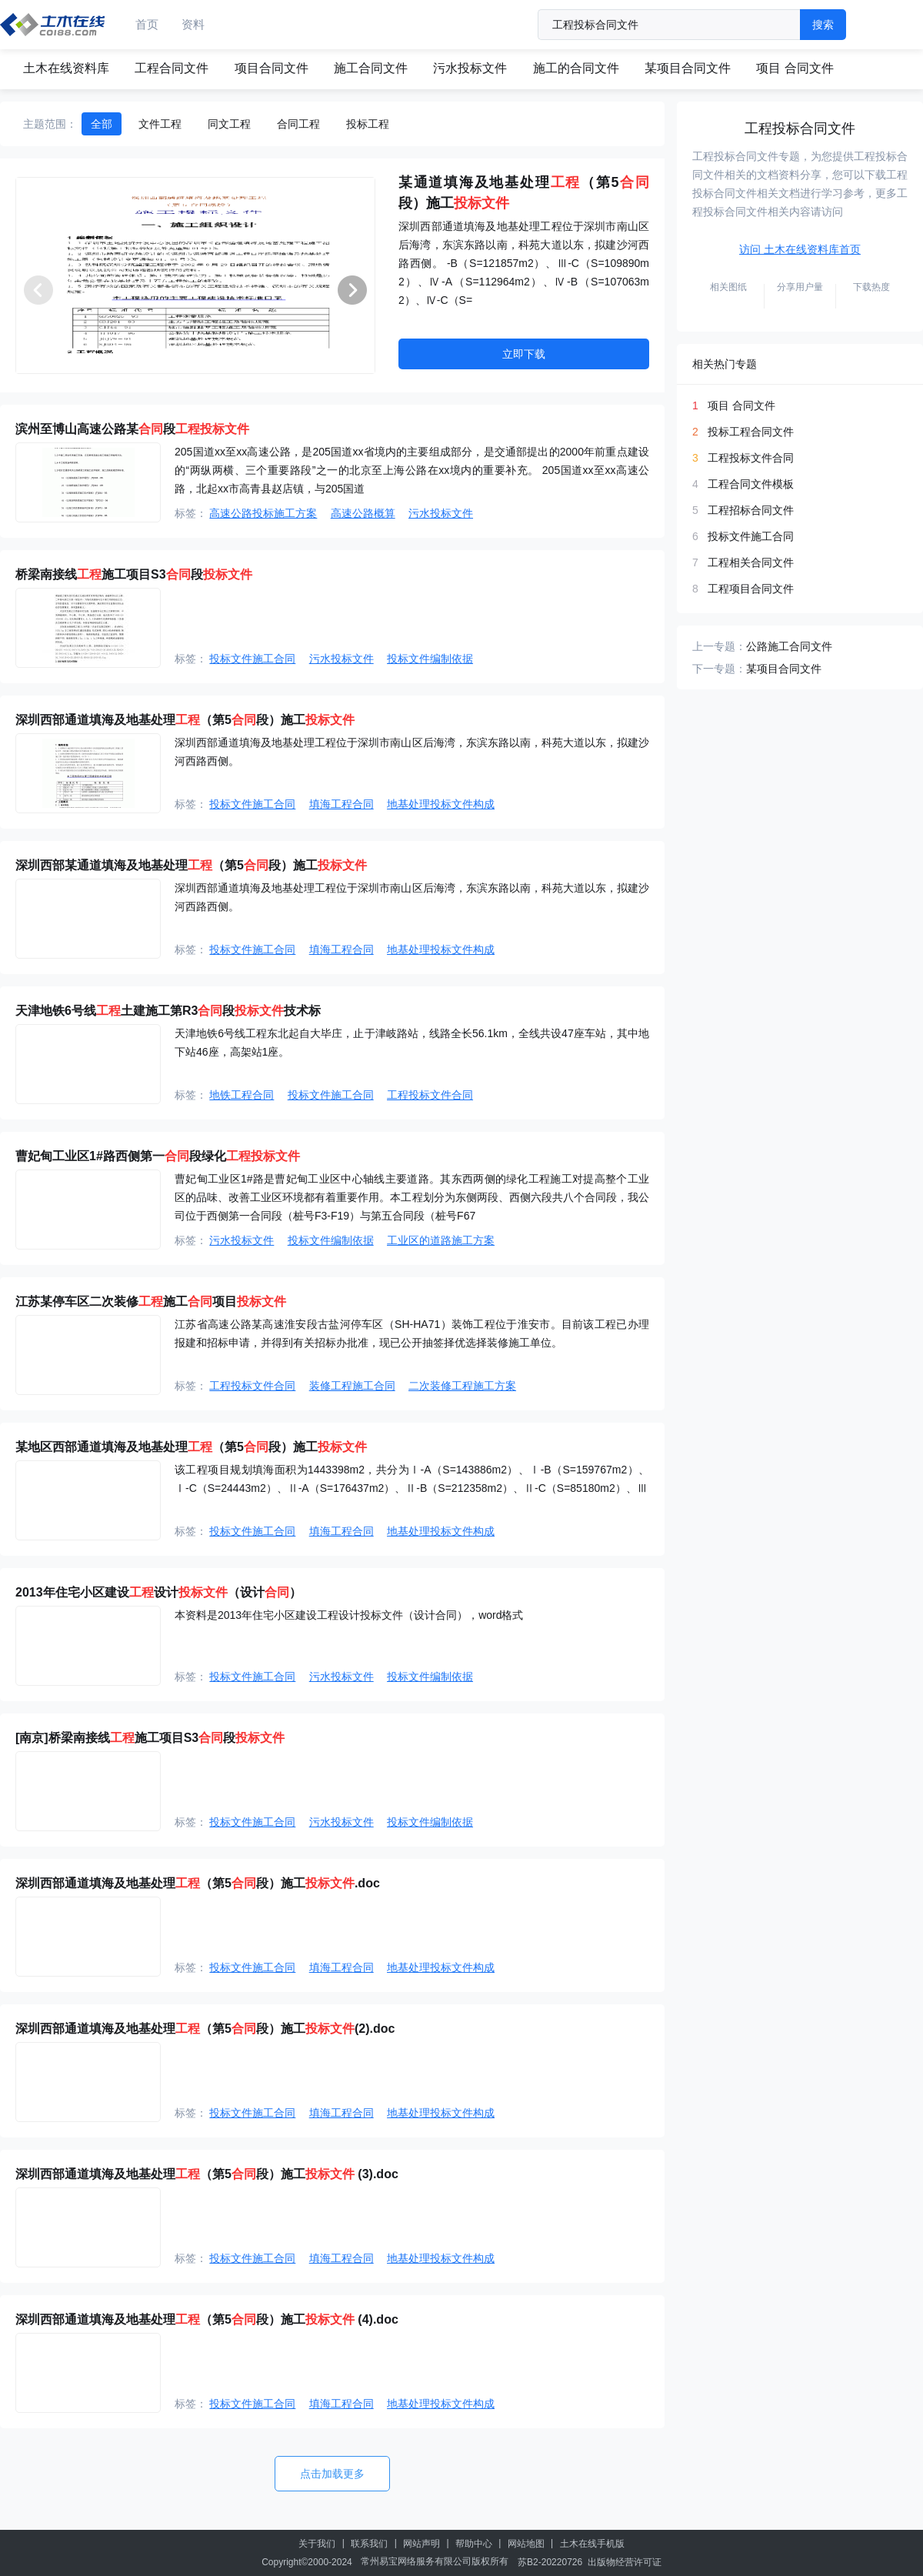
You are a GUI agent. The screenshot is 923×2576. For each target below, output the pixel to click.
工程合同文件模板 (751, 484)
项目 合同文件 (794, 68)
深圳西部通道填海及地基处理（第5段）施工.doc (197, 1883)
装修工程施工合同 (352, 1386)
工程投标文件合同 (430, 1095)
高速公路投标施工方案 (263, 513)
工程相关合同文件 (751, 562)
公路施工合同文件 (789, 646)
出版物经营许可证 (624, 2562)
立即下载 (523, 354)
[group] (195, 275)
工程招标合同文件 (751, 510)
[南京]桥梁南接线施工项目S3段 (150, 1737)
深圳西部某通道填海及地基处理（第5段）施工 (191, 865)
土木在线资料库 (66, 68)
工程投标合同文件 (800, 128)
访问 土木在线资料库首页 (800, 249)
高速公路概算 (363, 513)
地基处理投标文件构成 (441, 804)
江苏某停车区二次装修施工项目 (150, 1301)
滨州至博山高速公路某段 (132, 428)
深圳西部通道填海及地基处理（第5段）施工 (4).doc (206, 2319)
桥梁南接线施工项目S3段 (133, 574)
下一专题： (719, 668)
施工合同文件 (371, 68)
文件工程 (160, 124)
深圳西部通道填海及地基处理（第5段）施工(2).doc (205, 2028)
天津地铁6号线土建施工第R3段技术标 (168, 1010)
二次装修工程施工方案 (462, 1386)
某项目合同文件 (688, 68)
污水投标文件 (470, 68)
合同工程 (298, 124)
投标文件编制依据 (430, 658)
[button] (352, 290)
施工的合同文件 (576, 68)
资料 (193, 24)
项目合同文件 (271, 68)
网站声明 (421, 2543)
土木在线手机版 (592, 2543)
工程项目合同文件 (751, 588)
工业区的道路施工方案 (441, 1240)
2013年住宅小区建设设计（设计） (158, 1592)
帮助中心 (473, 2543)
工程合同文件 (171, 68)
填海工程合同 (341, 804)
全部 (101, 124)
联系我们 (369, 2543)
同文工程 (229, 124)
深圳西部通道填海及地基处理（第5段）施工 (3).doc (206, 2174)
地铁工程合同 (241, 1095)
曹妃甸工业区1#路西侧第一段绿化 (157, 1156)
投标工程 (367, 124)
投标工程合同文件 (751, 431)
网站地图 (526, 2543)
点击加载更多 (332, 2474)
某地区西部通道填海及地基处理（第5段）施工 (191, 1446)
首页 (146, 24)
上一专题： (719, 646)
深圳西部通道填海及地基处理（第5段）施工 (185, 719)
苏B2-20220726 (550, 2562)
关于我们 (316, 2543)
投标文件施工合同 (252, 658)
